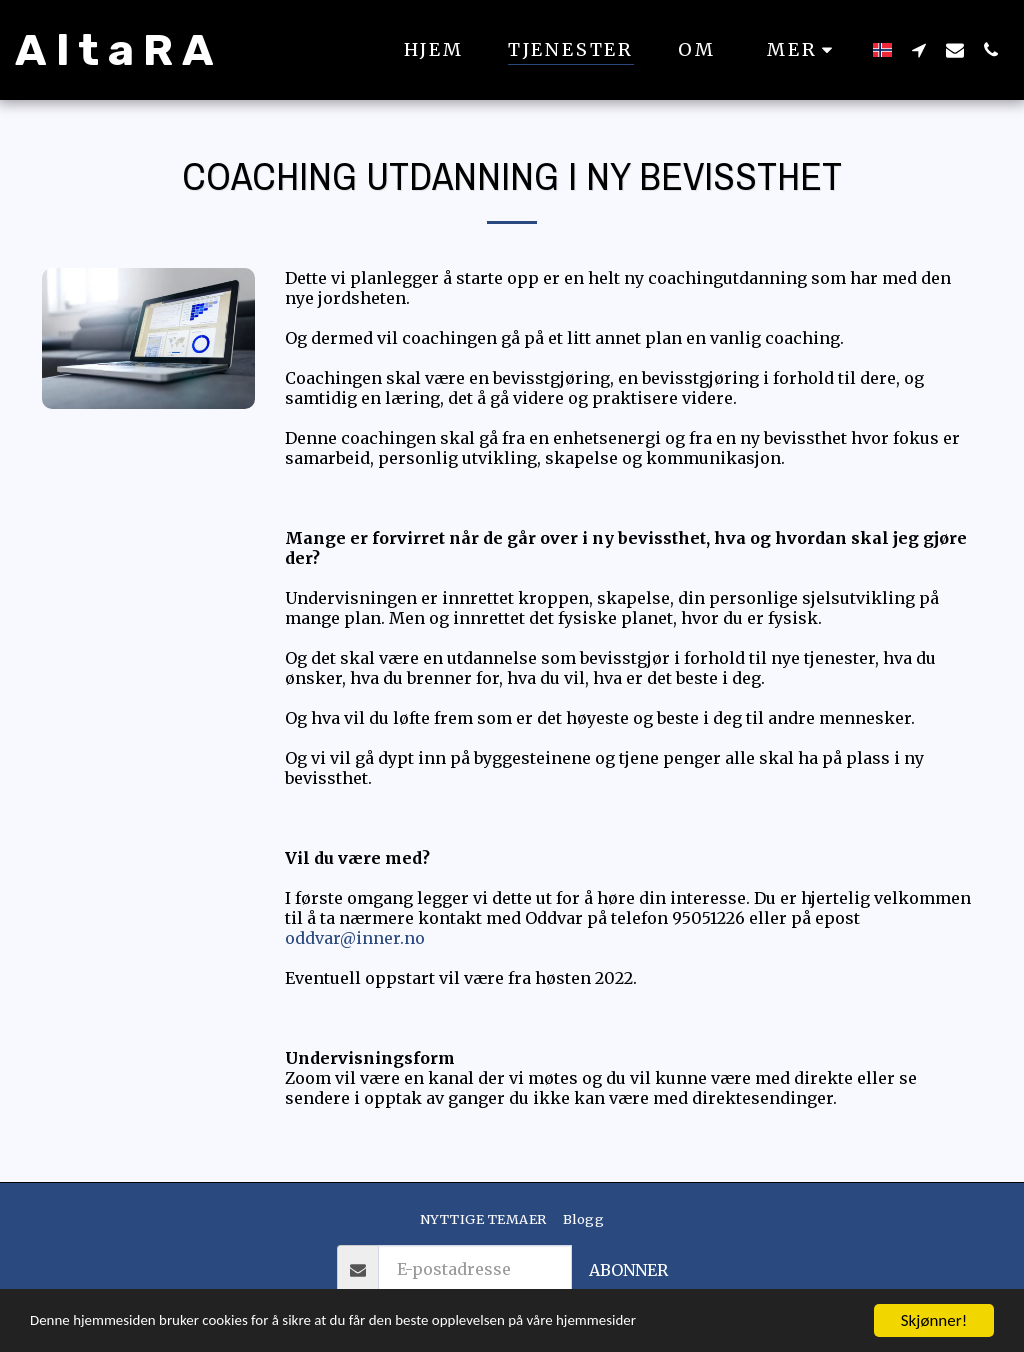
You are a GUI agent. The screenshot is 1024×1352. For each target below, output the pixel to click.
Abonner (628, 1270)
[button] (919, 49)
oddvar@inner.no (355, 938)
